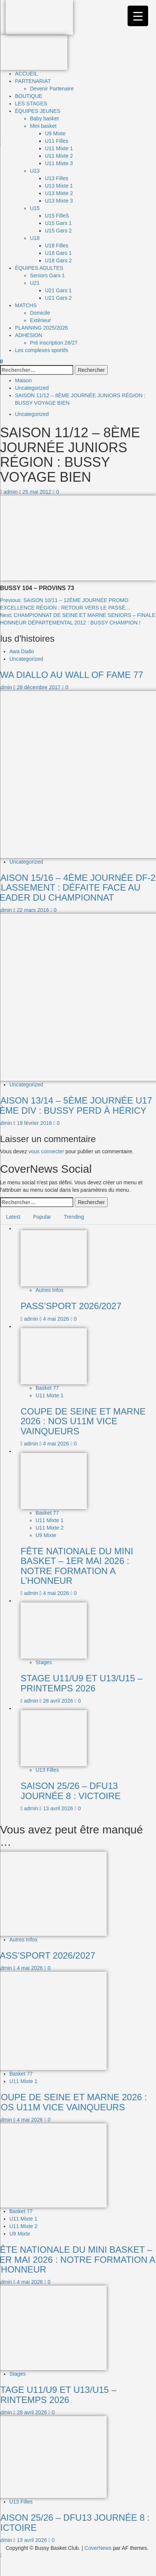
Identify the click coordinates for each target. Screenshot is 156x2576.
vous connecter (46, 1151)
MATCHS (26, 305)
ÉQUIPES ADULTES (39, 268)
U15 (35, 208)
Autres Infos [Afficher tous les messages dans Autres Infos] (50, 1290)
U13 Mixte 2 (59, 193)
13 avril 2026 (58, 1808)
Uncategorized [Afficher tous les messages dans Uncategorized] (32, 414)
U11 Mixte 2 (59, 156)
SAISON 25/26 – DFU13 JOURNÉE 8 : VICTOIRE (71, 1791)
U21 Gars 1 (58, 290)
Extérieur (40, 320)
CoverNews (98, 2548)
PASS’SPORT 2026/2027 (71, 1306)
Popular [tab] (42, 1217)
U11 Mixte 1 (59, 148)
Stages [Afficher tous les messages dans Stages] (44, 1662)
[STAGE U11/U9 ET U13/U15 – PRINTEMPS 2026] (54, 1630)
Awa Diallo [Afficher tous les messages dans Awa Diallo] (21, 651)
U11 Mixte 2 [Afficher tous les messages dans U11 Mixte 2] (50, 1528)
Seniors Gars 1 (47, 275)
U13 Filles (56, 178)
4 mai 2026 (56, 1319)
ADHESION (28, 335)
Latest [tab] (13, 1217)
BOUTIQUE (28, 96)
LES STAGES (31, 104)
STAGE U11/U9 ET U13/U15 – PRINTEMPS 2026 (82, 1683)
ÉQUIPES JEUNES (37, 111)
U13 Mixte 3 (59, 201)
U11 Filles (56, 141)
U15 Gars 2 (58, 231)
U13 (35, 171)
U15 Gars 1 (58, 223)
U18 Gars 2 (58, 260)
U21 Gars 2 (58, 298)
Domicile (40, 313)
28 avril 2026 (58, 1701)
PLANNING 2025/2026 (41, 328)
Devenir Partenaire (52, 89)
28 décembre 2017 (39, 687)
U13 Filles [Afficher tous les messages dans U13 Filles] (47, 1770)
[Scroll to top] (1, 2555)
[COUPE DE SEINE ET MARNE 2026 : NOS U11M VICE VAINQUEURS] (54, 1355)
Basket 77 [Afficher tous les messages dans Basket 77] (47, 1388)
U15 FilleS (57, 216)
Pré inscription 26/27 (54, 343)
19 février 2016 (35, 1123)
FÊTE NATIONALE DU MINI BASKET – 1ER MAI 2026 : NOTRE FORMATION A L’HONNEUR (77, 1566)
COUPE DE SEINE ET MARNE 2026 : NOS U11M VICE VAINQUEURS (83, 1421)
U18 (35, 238)
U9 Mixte (55, 133)
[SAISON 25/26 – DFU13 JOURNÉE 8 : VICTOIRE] (54, 1738)
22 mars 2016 (34, 910)
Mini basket (43, 126)
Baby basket (44, 118)
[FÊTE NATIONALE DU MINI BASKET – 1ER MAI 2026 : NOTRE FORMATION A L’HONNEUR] (54, 1481)
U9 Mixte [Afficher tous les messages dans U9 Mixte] (46, 1535)
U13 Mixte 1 (59, 186)
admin (11, 492)
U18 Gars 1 (58, 253)
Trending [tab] (74, 1217)
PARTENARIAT (33, 81)
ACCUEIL (26, 74)
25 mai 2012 (37, 492)
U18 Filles (56, 246)
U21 (35, 283)
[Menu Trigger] (138, 16)
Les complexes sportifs (41, 350)
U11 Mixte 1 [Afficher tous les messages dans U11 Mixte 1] (50, 1395)
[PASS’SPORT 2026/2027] (54, 1258)
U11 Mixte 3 (59, 163)
